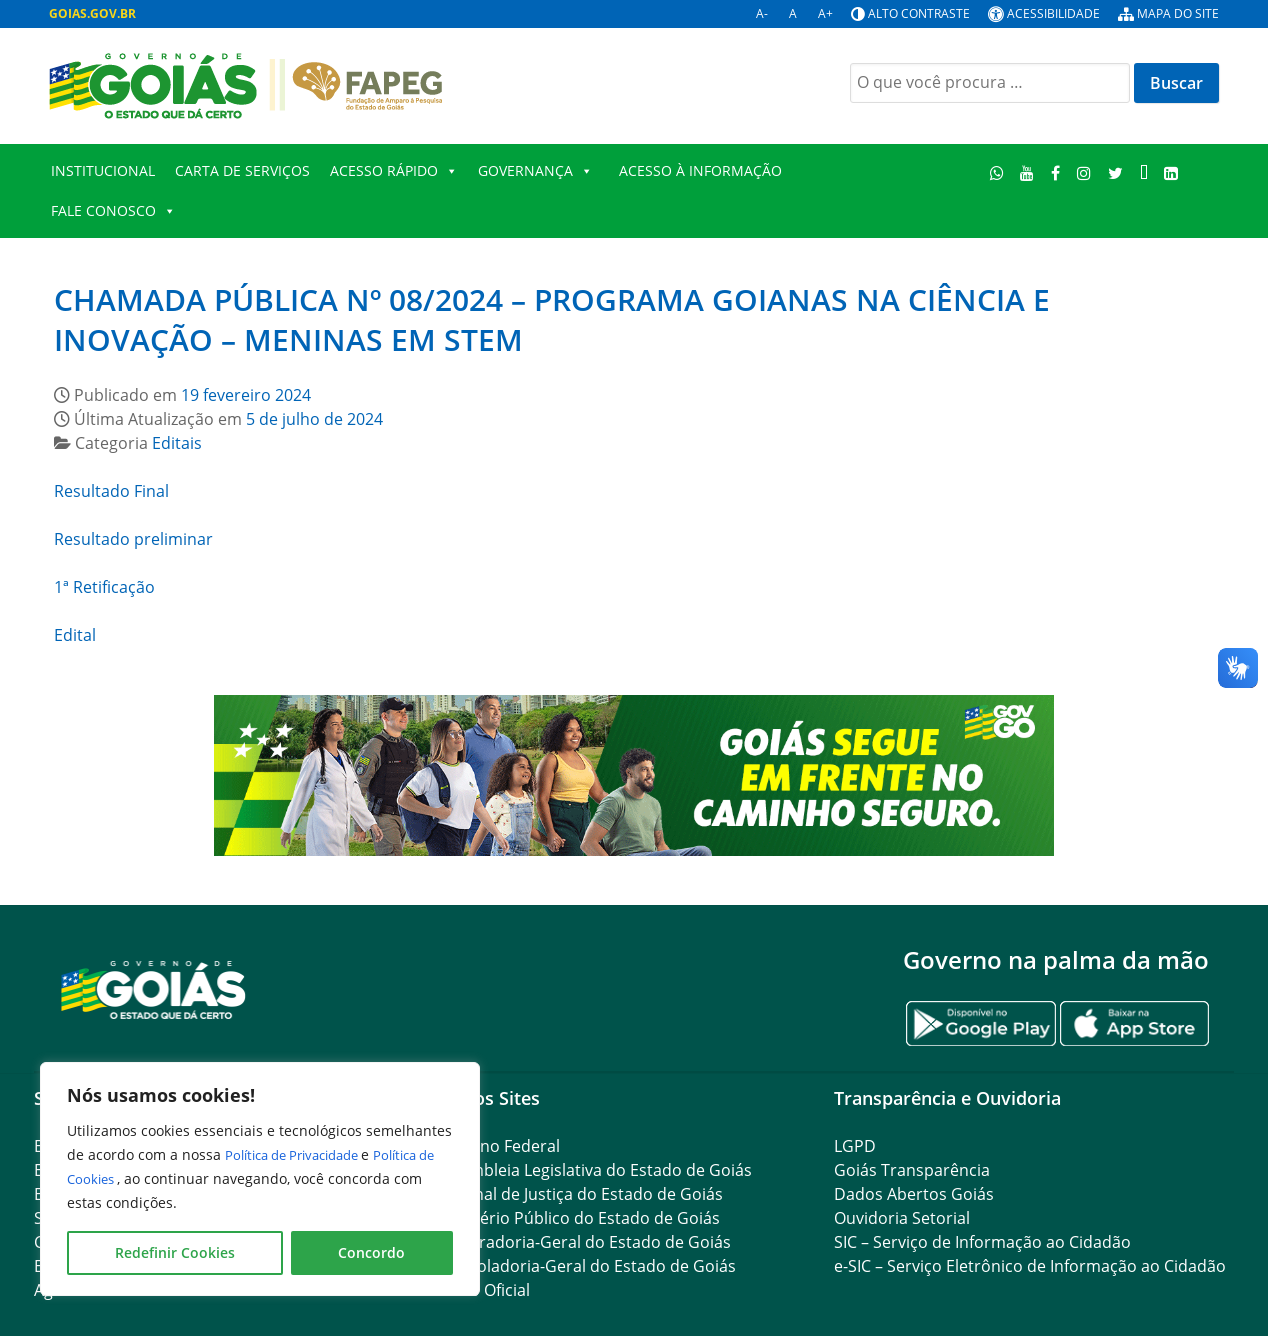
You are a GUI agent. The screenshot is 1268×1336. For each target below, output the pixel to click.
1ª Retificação (104, 587)
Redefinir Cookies (175, 1252)
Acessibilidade (1053, 13)
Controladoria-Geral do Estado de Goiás (585, 1266)
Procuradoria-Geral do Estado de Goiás (582, 1242)
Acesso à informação (700, 170)
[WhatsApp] (996, 172)
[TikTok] (1143, 172)
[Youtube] (1027, 172)
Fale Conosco (113, 211)
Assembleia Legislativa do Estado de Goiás (593, 1170)
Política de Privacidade (302, 1154)
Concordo (371, 1252)
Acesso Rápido (394, 171)
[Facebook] (1056, 172)
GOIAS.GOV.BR (92, 13)
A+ (825, 13)
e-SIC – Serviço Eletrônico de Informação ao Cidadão (1030, 1266)
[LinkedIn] (1171, 172)
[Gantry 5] (154, 988)
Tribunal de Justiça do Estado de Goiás (578, 1194)
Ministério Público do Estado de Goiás (577, 1218)
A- (762, 13)
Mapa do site (1178, 13)
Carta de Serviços (242, 170)
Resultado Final (111, 491)
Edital (75, 635)
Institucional (103, 170)
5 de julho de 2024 (314, 419)
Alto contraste (919, 13)
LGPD (855, 1146)
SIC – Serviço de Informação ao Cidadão (982, 1242)
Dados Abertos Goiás (914, 1194)
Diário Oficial (482, 1290)
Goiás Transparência (912, 1170)
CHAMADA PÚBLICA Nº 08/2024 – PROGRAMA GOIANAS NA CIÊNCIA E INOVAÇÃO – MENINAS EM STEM (552, 319)
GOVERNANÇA (535, 171)
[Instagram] (1084, 172)
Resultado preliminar (133, 539)
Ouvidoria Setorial (902, 1218)
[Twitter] (1115, 172)
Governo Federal (497, 1146)
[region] (260, 1179)
